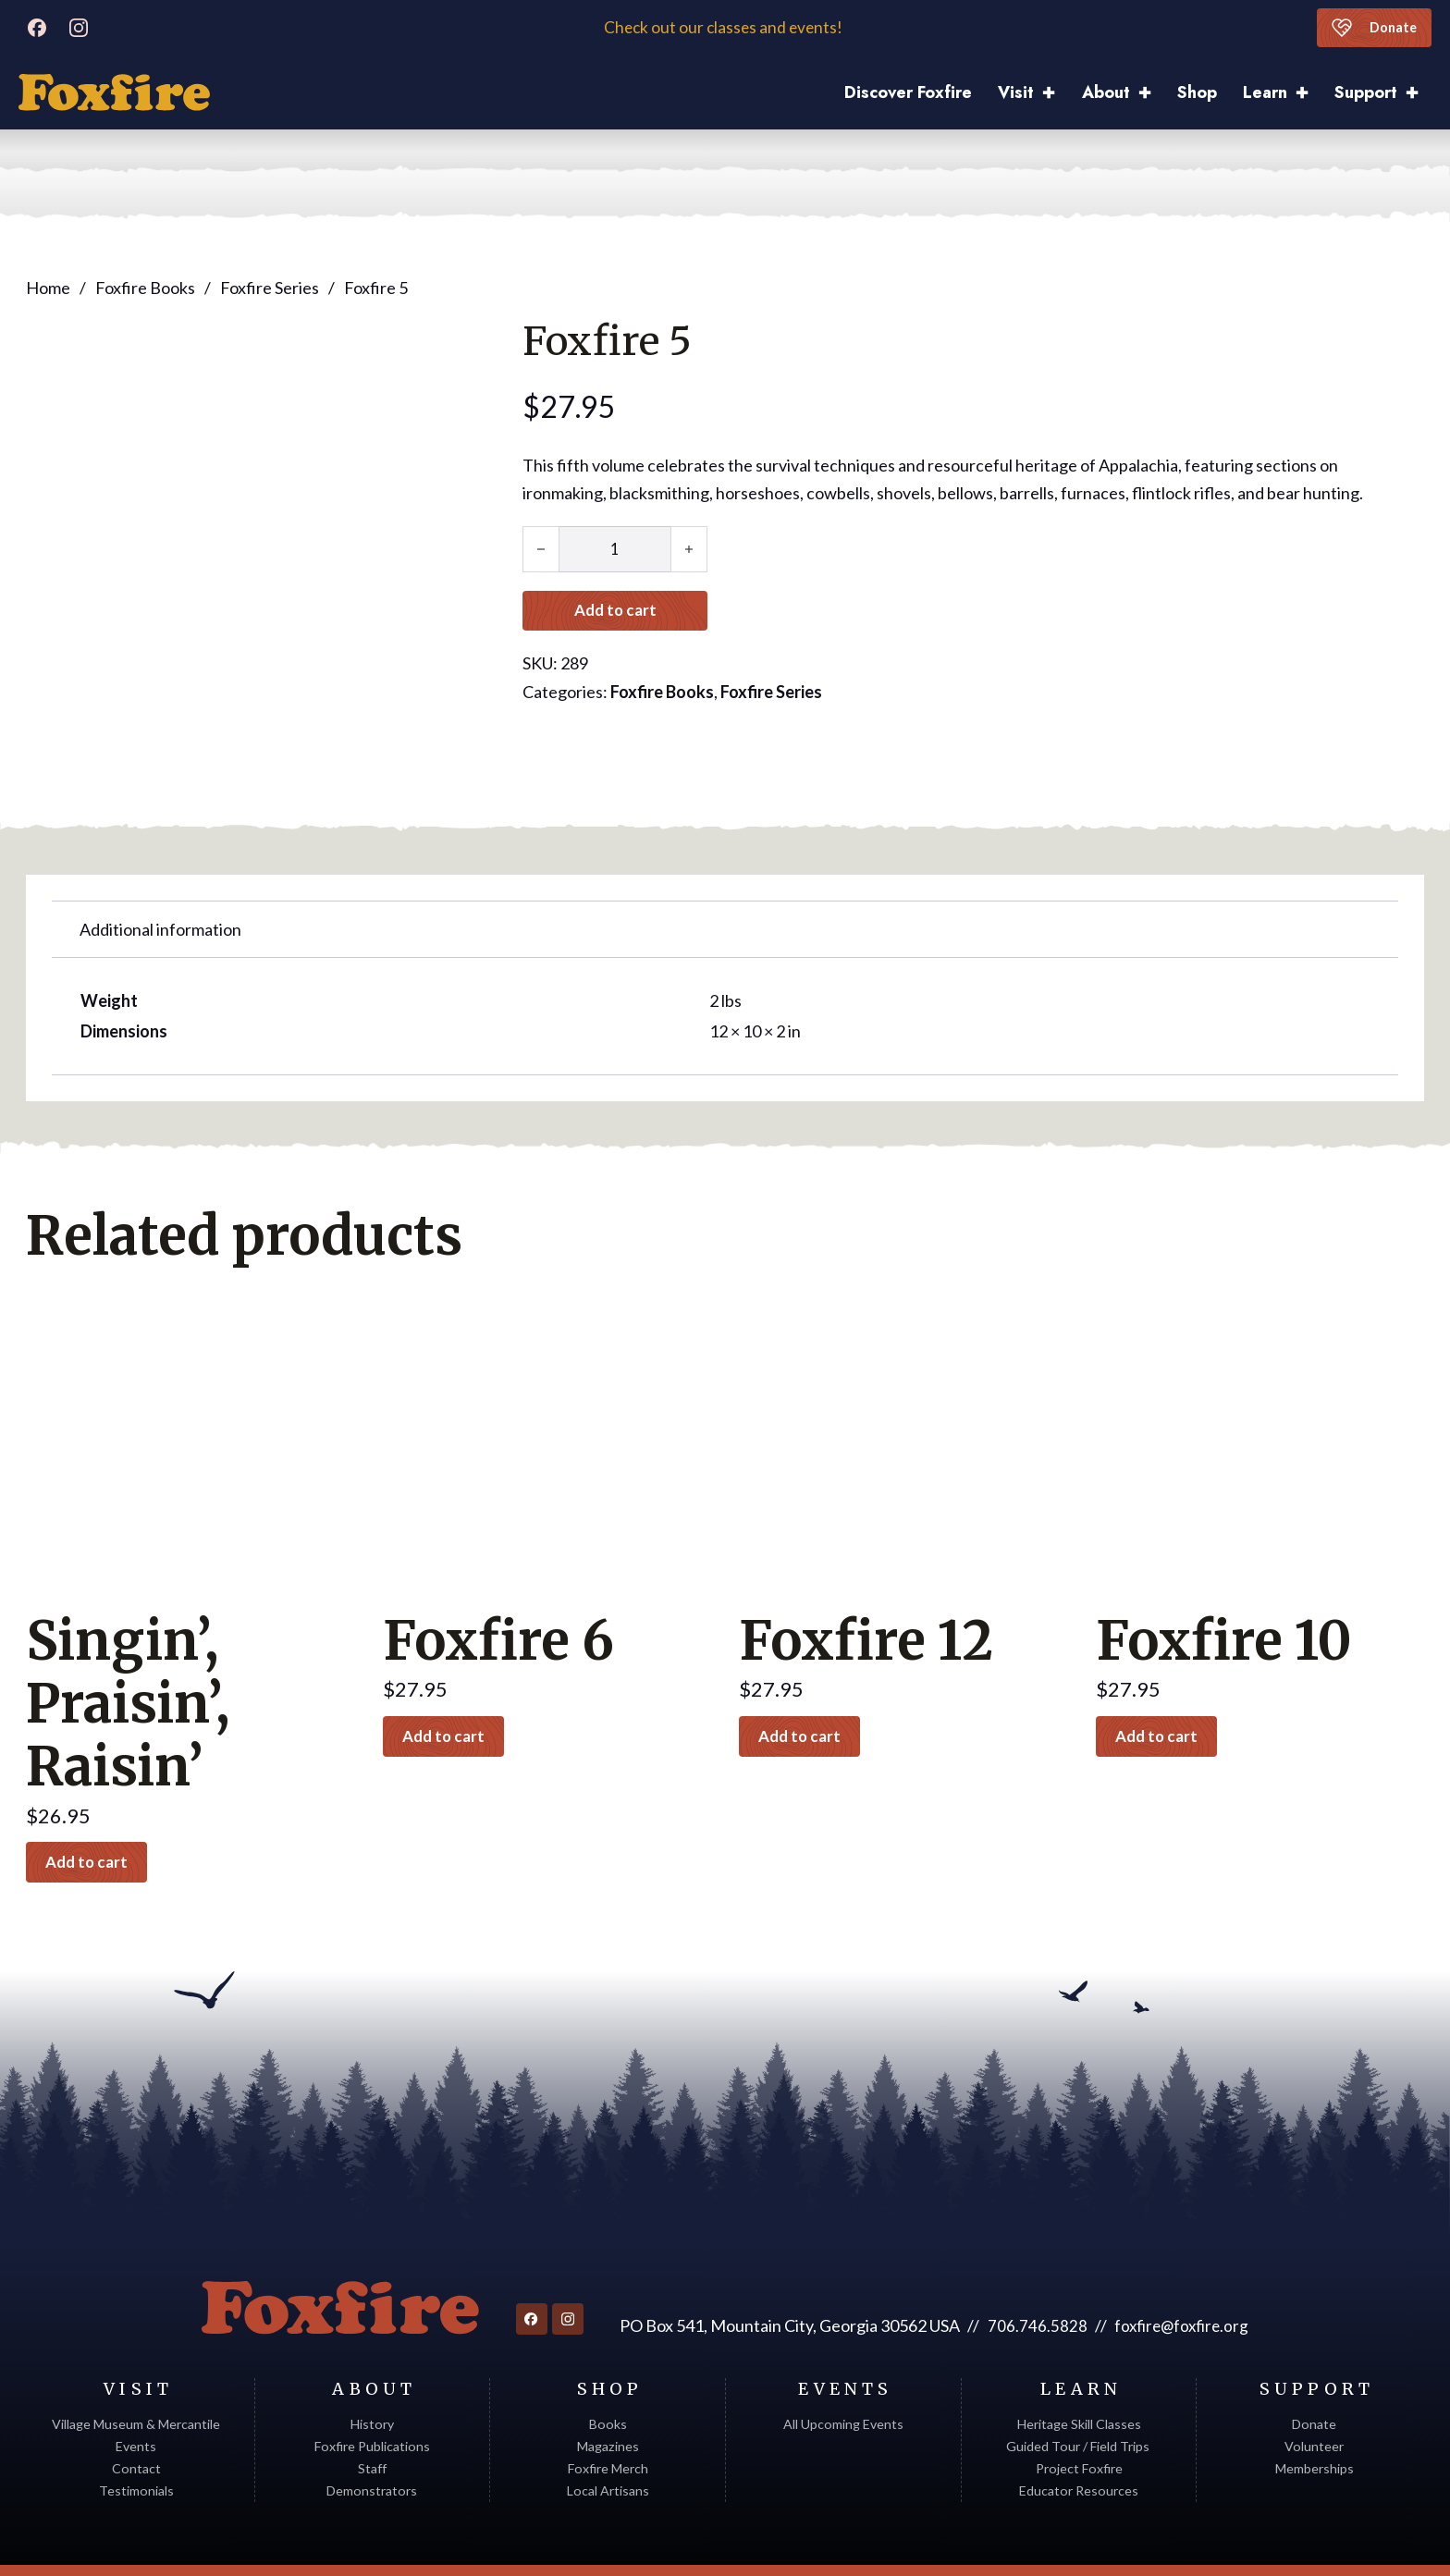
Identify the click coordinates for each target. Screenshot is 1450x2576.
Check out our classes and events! (724, 27)
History (372, 2370)
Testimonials (136, 2437)
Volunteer (1314, 2392)
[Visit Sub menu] (1055, 92)
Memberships (1314, 2415)
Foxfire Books (145, 287)
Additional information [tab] (160, 870)
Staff (372, 2415)
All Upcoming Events (843, 2370)
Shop (1197, 92)
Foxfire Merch (608, 2415)
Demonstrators (371, 2437)
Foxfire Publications (372, 2392)
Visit (1016, 92)
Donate (1370, 28)
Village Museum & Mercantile (136, 2370)
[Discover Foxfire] (114, 92)
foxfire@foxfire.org (1182, 2272)
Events (136, 2392)
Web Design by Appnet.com (1279, 2543)
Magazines (608, 2392)
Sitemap (1400, 2543)
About (1106, 92)
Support (1365, 92)
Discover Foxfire (908, 92)
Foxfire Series (269, 287)
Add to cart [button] (95, 1805)
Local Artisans (608, 2437)
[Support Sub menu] (1419, 92)
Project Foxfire (1079, 2415)
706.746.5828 (1034, 2272)
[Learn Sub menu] (1308, 92)
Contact (136, 2415)
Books (608, 2370)
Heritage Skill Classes (1079, 2370)
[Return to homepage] (336, 2254)
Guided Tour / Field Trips (1079, 2392)
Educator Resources (1078, 2437)
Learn (1265, 92)
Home (48, 287)
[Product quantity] (614, 549)
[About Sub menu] (1151, 92)
